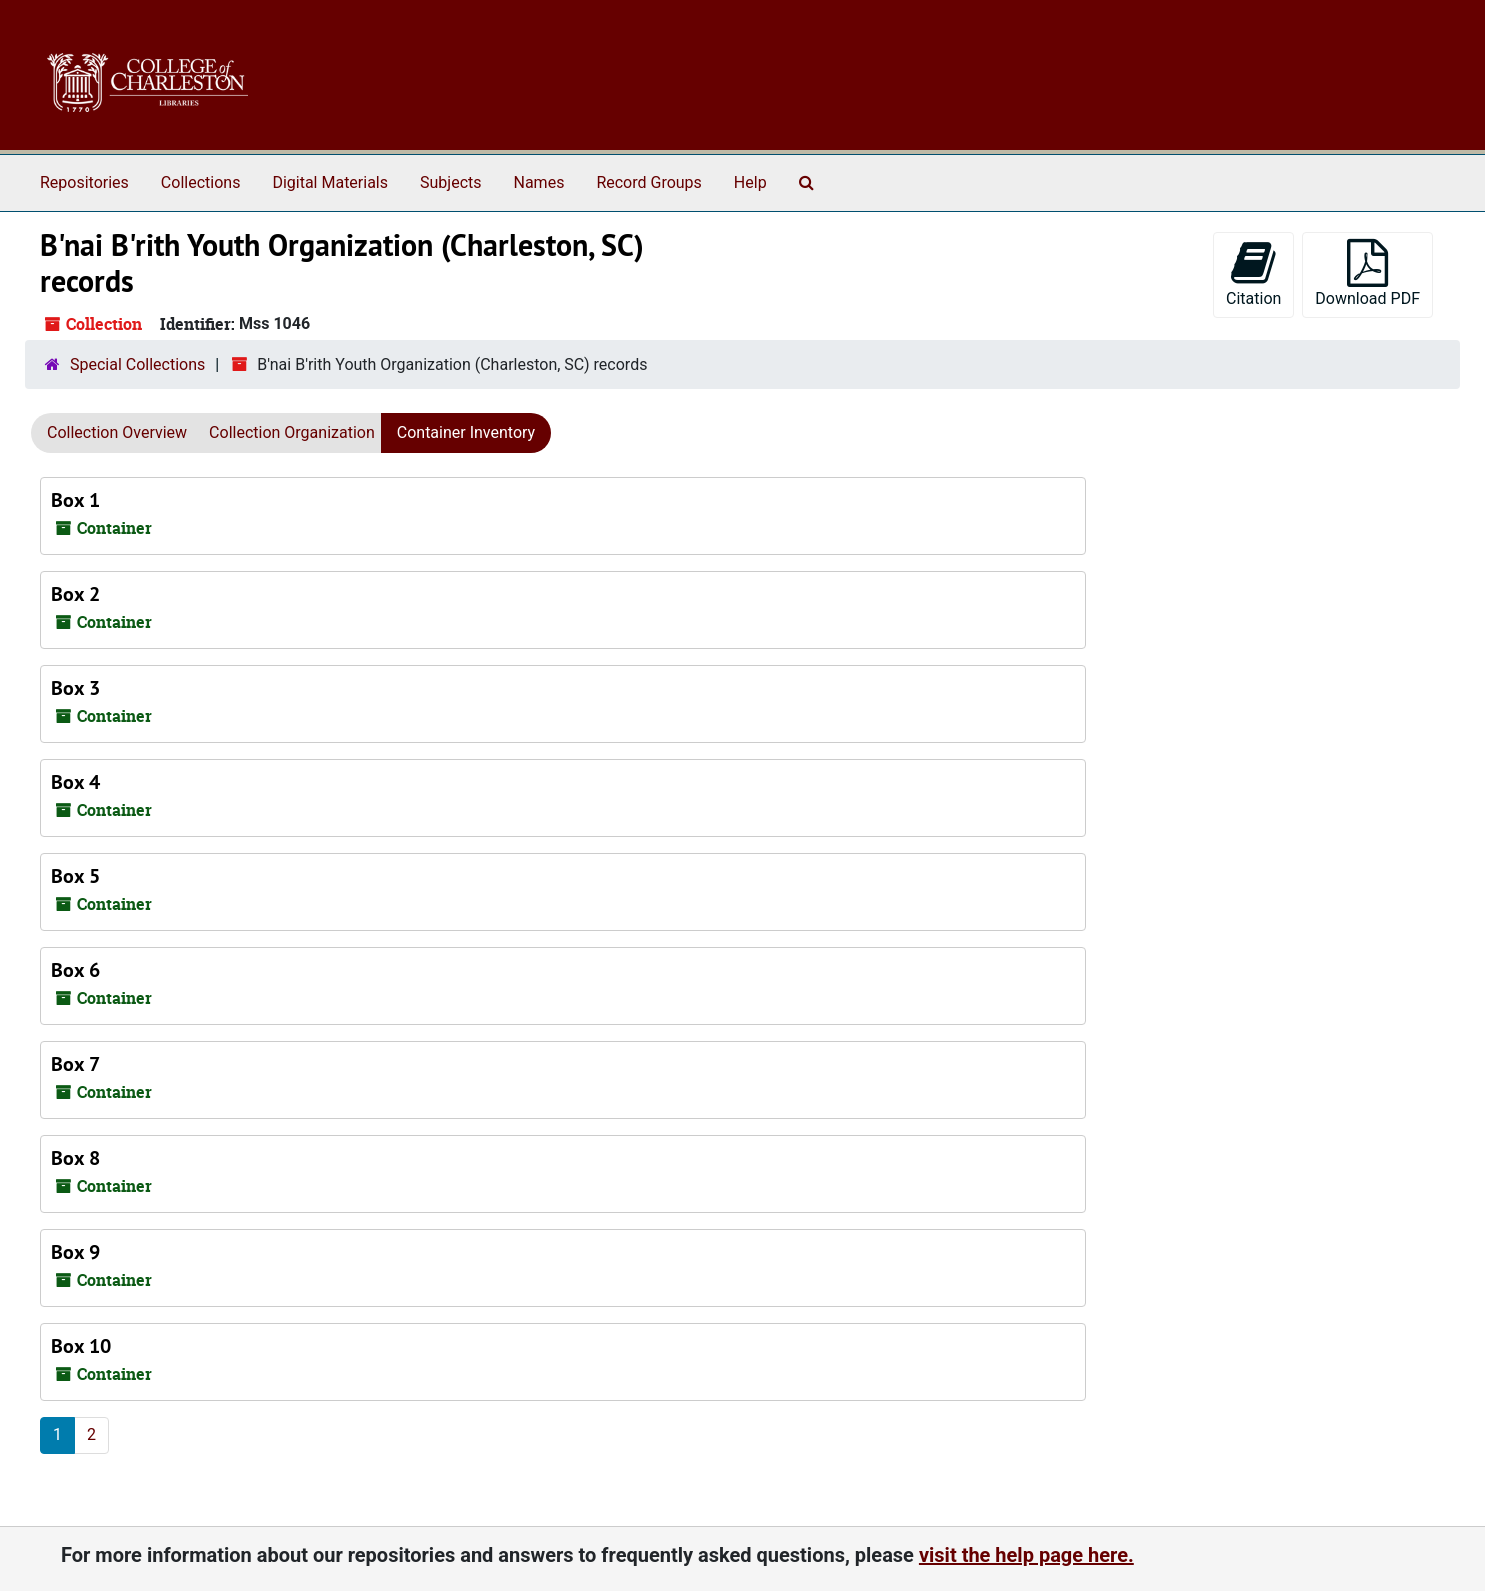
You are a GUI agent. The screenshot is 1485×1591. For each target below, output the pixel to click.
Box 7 (75, 1064)
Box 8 (75, 1158)
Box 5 (75, 876)
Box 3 (75, 688)
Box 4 (75, 782)
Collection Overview (117, 432)
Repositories (84, 182)
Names (539, 182)
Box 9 (75, 1252)
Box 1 (75, 500)
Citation (1253, 273)
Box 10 (81, 1346)
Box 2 (75, 594)
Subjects (450, 182)
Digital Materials (330, 182)
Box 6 (75, 970)
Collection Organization (292, 432)
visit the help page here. (1026, 1555)
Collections (201, 182)
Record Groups (648, 182)
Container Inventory (466, 432)
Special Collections (137, 364)
